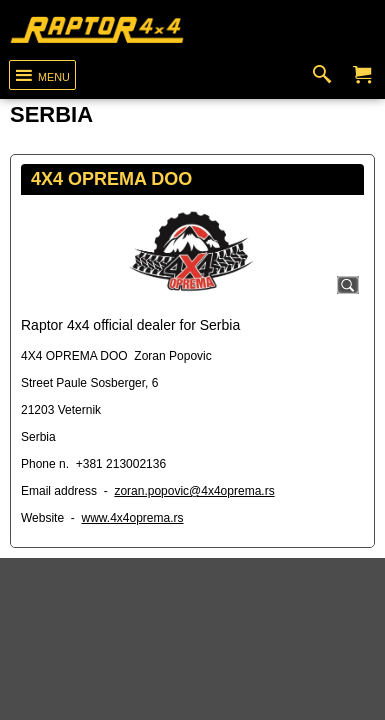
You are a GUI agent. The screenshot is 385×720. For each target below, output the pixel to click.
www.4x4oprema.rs (132, 518)
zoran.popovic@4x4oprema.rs (194, 491)
